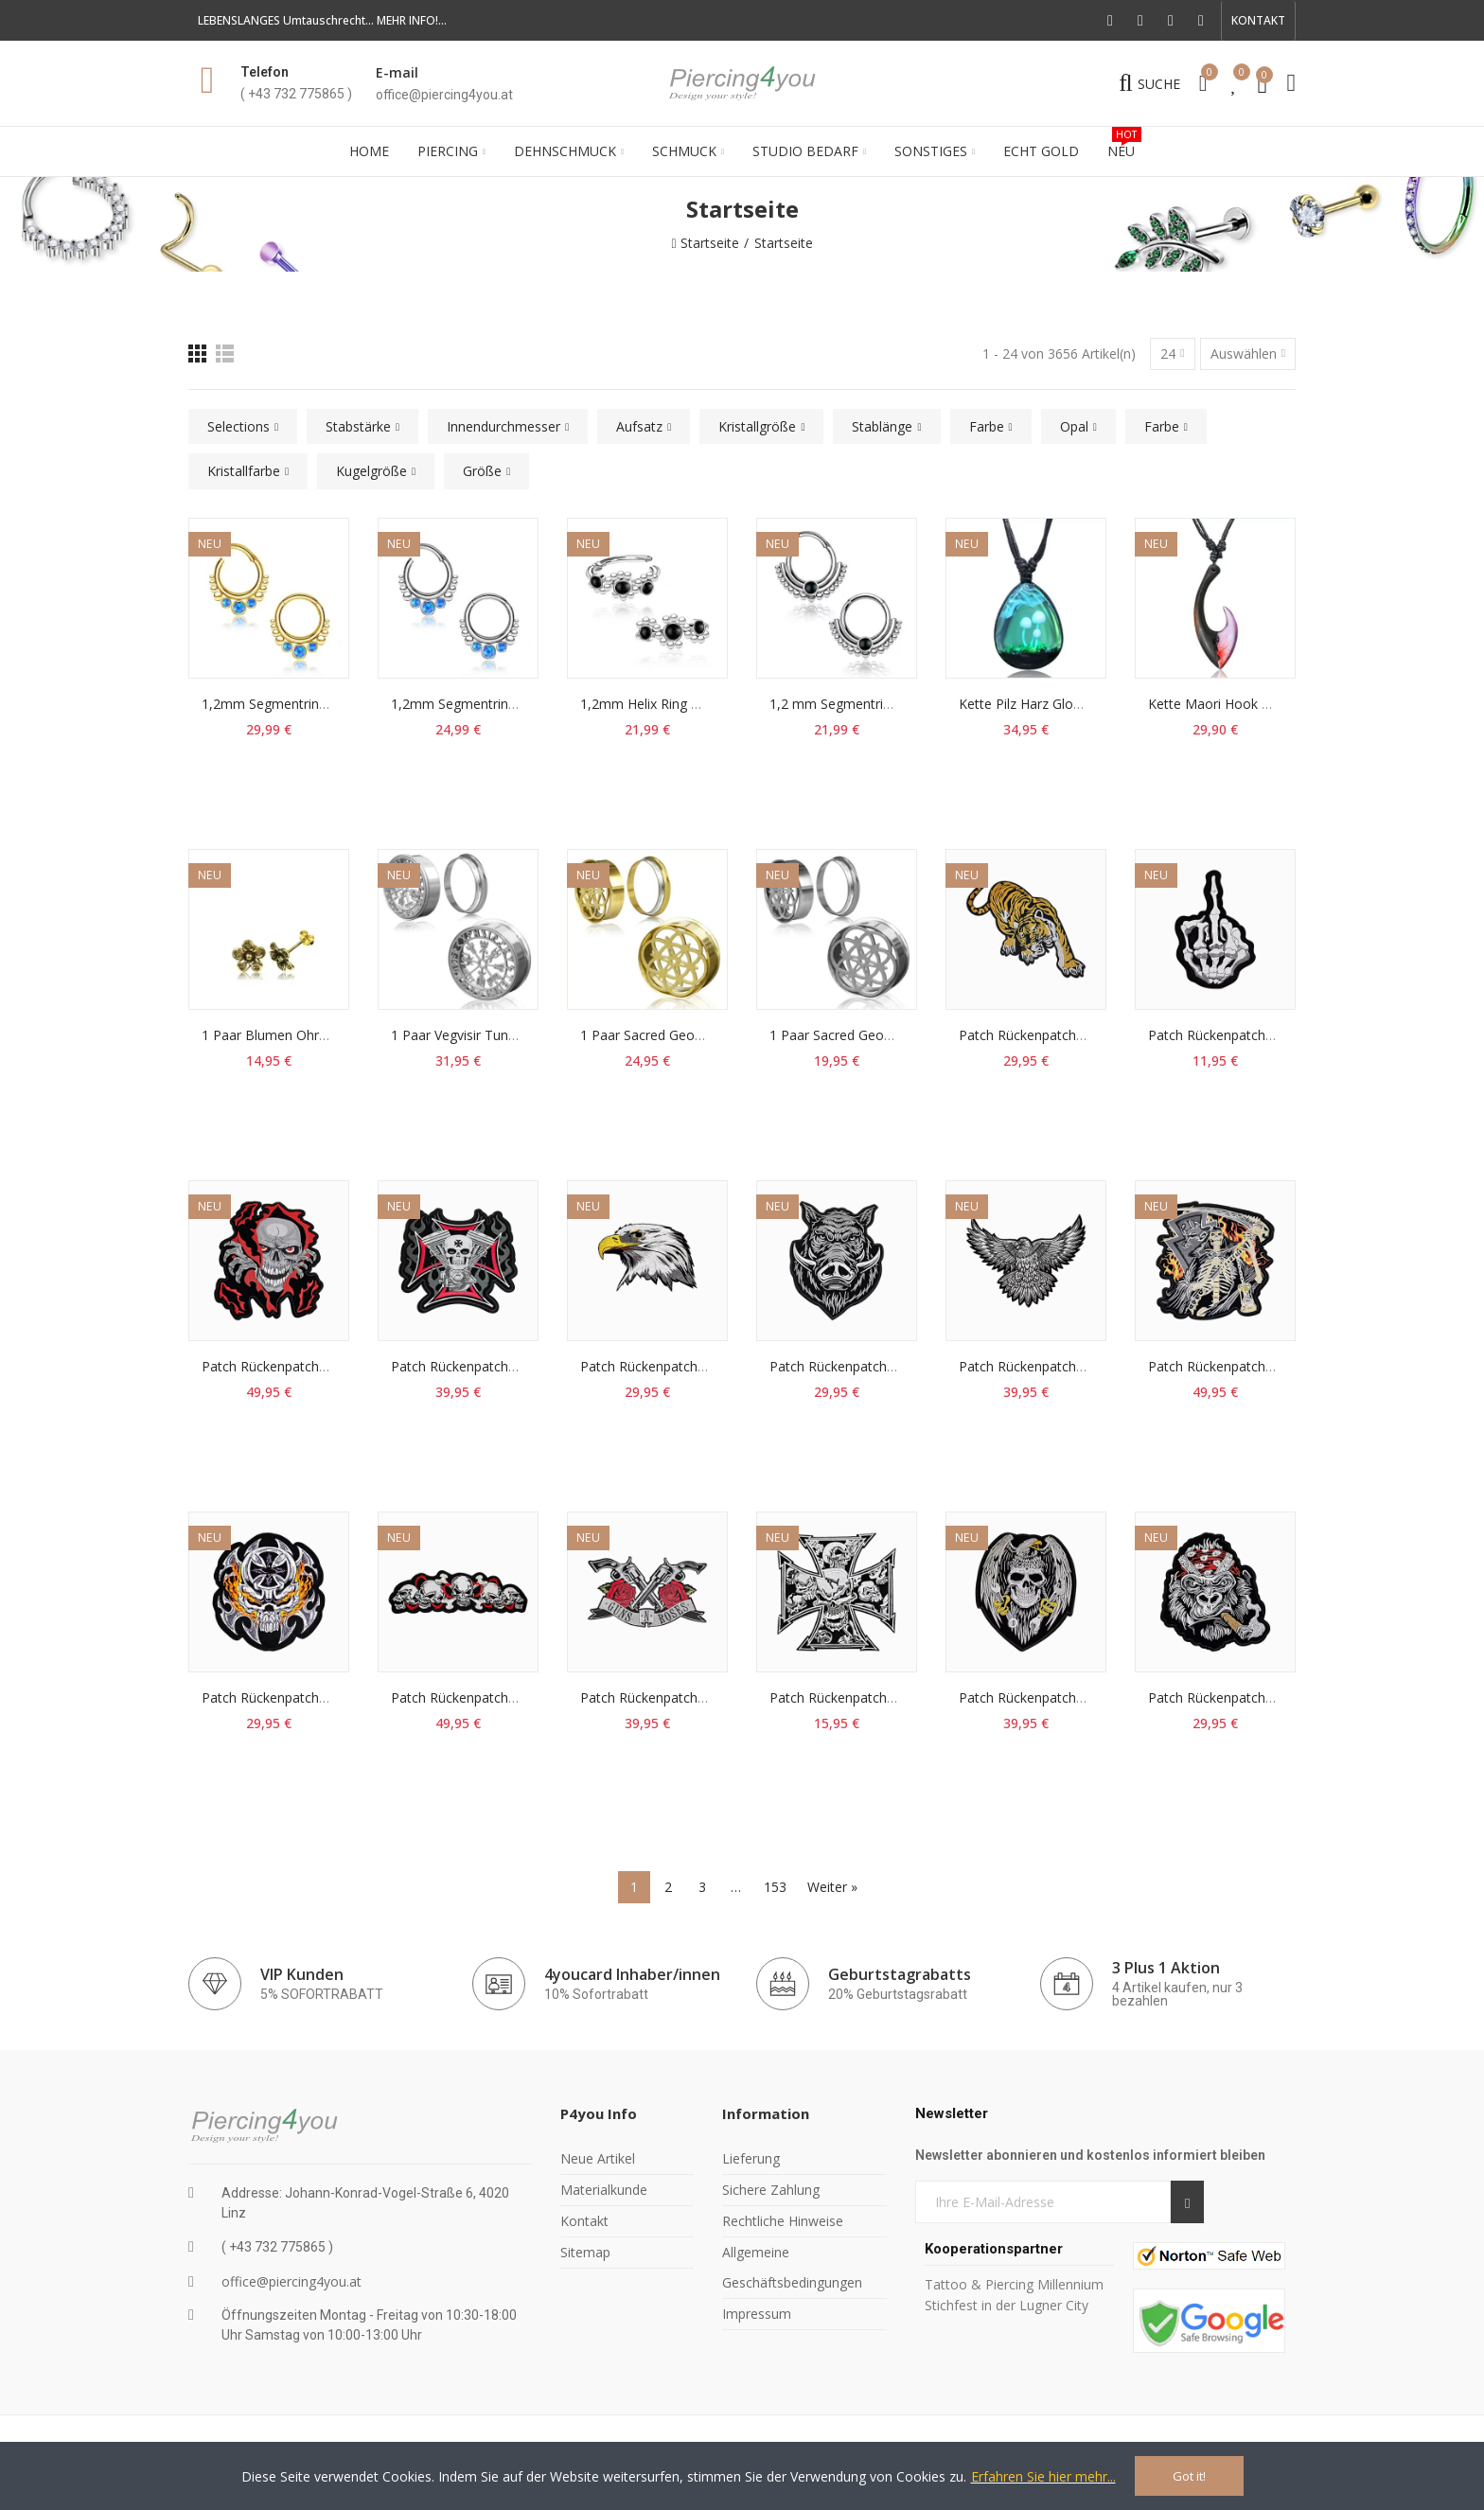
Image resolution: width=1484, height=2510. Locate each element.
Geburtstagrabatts (899, 1974)
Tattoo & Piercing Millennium (1014, 2284)
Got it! (1189, 2475)
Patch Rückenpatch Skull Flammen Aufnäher (336, 1366)
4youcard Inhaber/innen (632, 1974)
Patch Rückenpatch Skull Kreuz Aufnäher (892, 1697)
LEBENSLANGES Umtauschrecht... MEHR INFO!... (322, 20)
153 (775, 1887)
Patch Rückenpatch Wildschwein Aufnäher (897, 1366)
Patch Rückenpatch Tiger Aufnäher (1065, 1035)
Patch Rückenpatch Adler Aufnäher (1065, 1366)
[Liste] (225, 353)
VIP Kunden (302, 1974)
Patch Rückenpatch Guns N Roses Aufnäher (714, 1697)
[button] (1258, 21)
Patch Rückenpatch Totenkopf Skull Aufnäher (529, 1697)
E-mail (397, 72)
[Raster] (197, 353)
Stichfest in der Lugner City (1008, 2305)
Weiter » (832, 1887)
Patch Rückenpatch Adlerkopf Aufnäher (700, 1366)
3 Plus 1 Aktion (1166, 1967)
